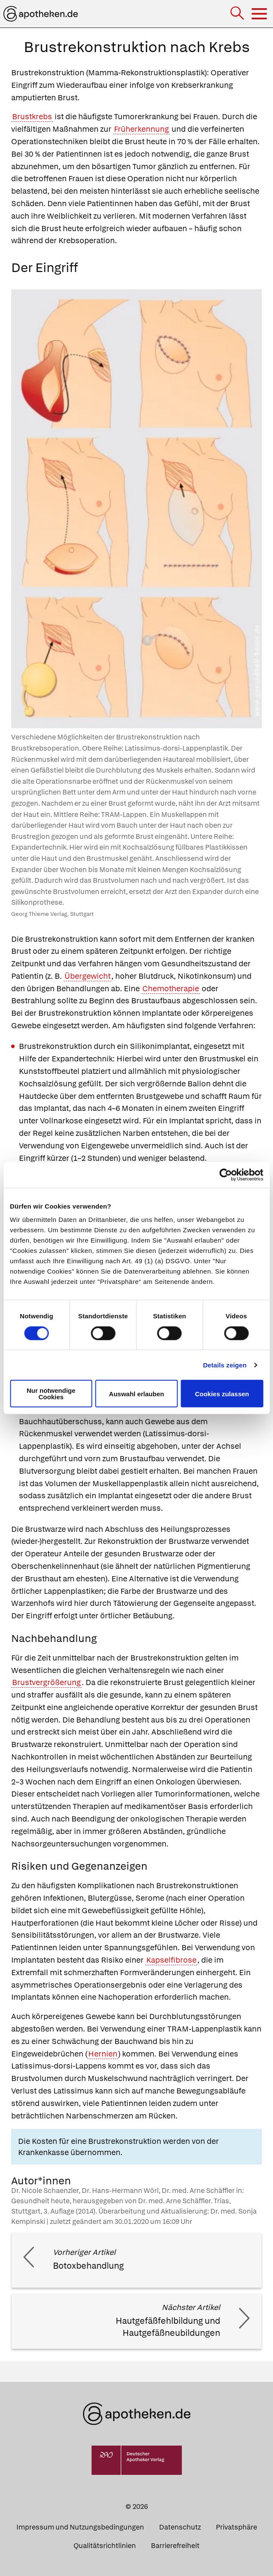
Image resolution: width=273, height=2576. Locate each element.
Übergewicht (87, 976)
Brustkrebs (32, 116)
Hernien (102, 2054)
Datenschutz (180, 2527)
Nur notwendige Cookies (51, 1394)
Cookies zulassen (222, 1393)
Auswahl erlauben (136, 1393)
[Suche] (238, 14)
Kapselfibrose (171, 1960)
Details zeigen (224, 1364)
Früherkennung (141, 129)
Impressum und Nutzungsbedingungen (80, 2527)
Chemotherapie (170, 988)
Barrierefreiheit (175, 2545)
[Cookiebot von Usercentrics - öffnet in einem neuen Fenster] (225, 1174)
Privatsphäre (236, 2527)
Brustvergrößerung (46, 1682)
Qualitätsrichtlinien (105, 2545)
